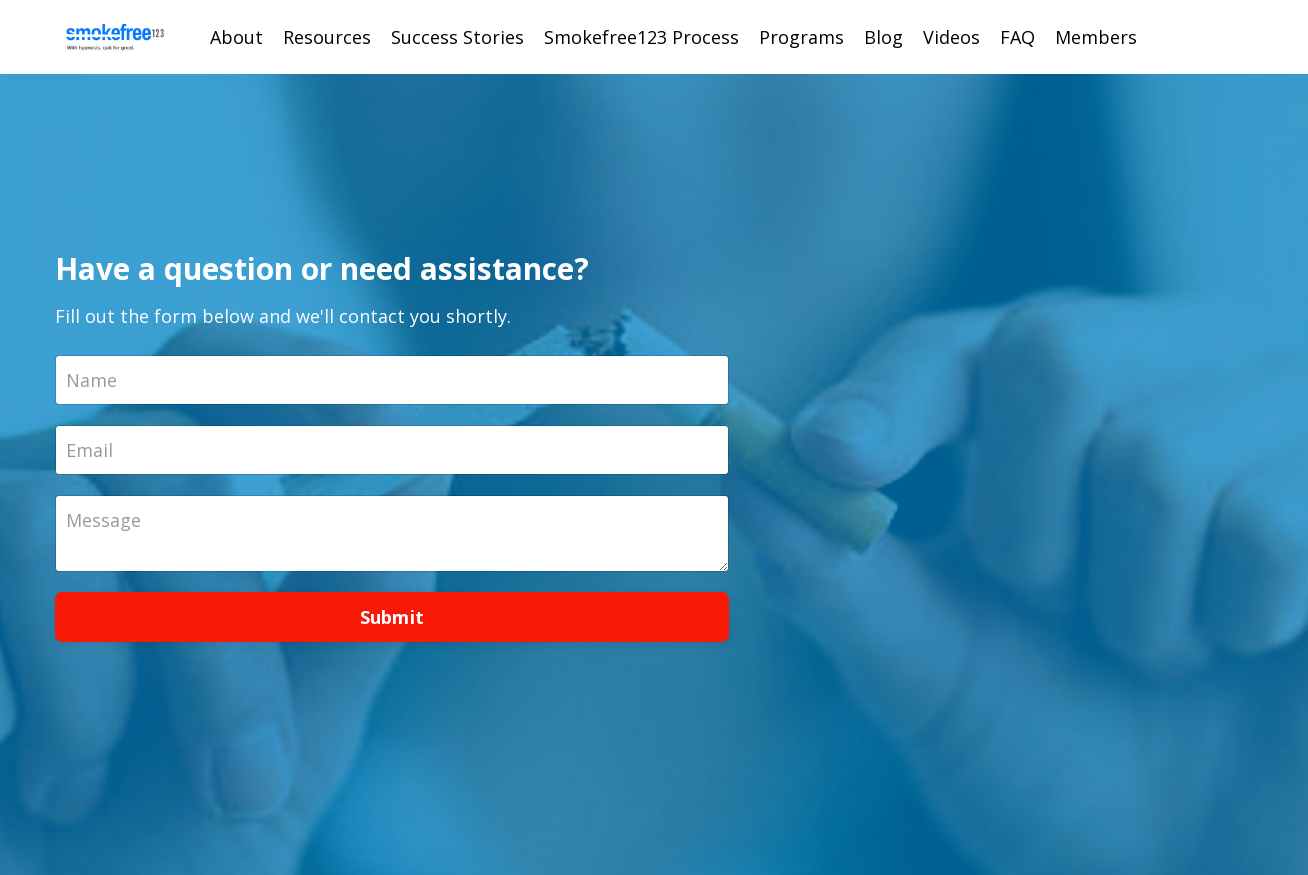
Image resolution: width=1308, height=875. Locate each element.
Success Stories (457, 37)
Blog (883, 37)
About (236, 37)
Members (1096, 37)
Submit (392, 617)
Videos (951, 37)
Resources (327, 37)
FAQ (1017, 37)
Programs (801, 37)
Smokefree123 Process (641, 37)
